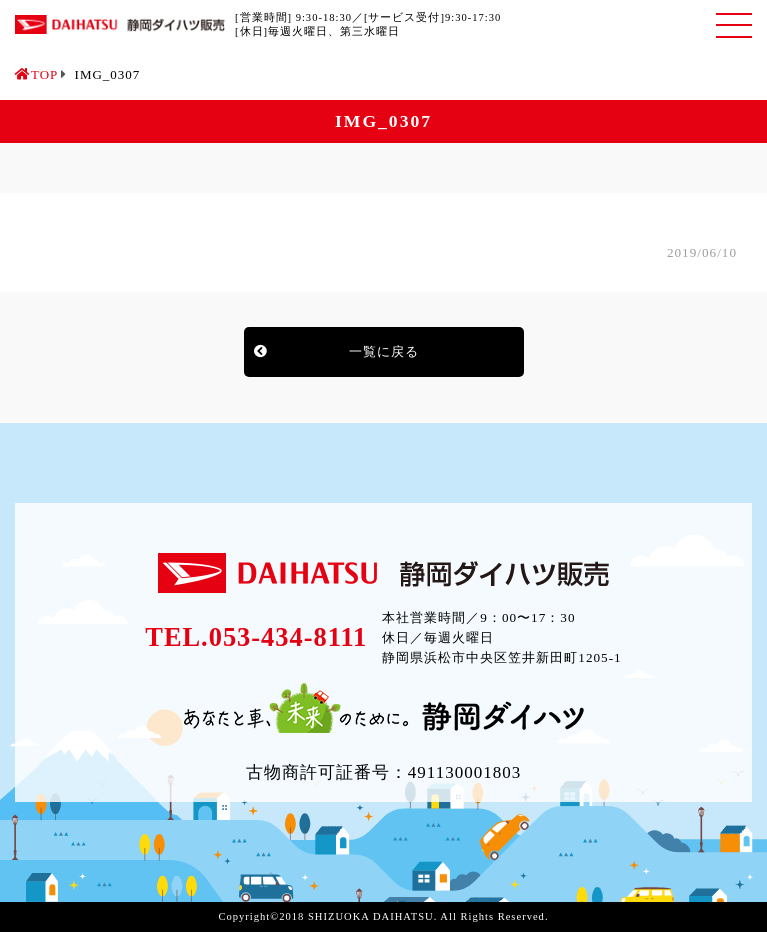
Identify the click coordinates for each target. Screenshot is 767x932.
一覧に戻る (384, 351)
